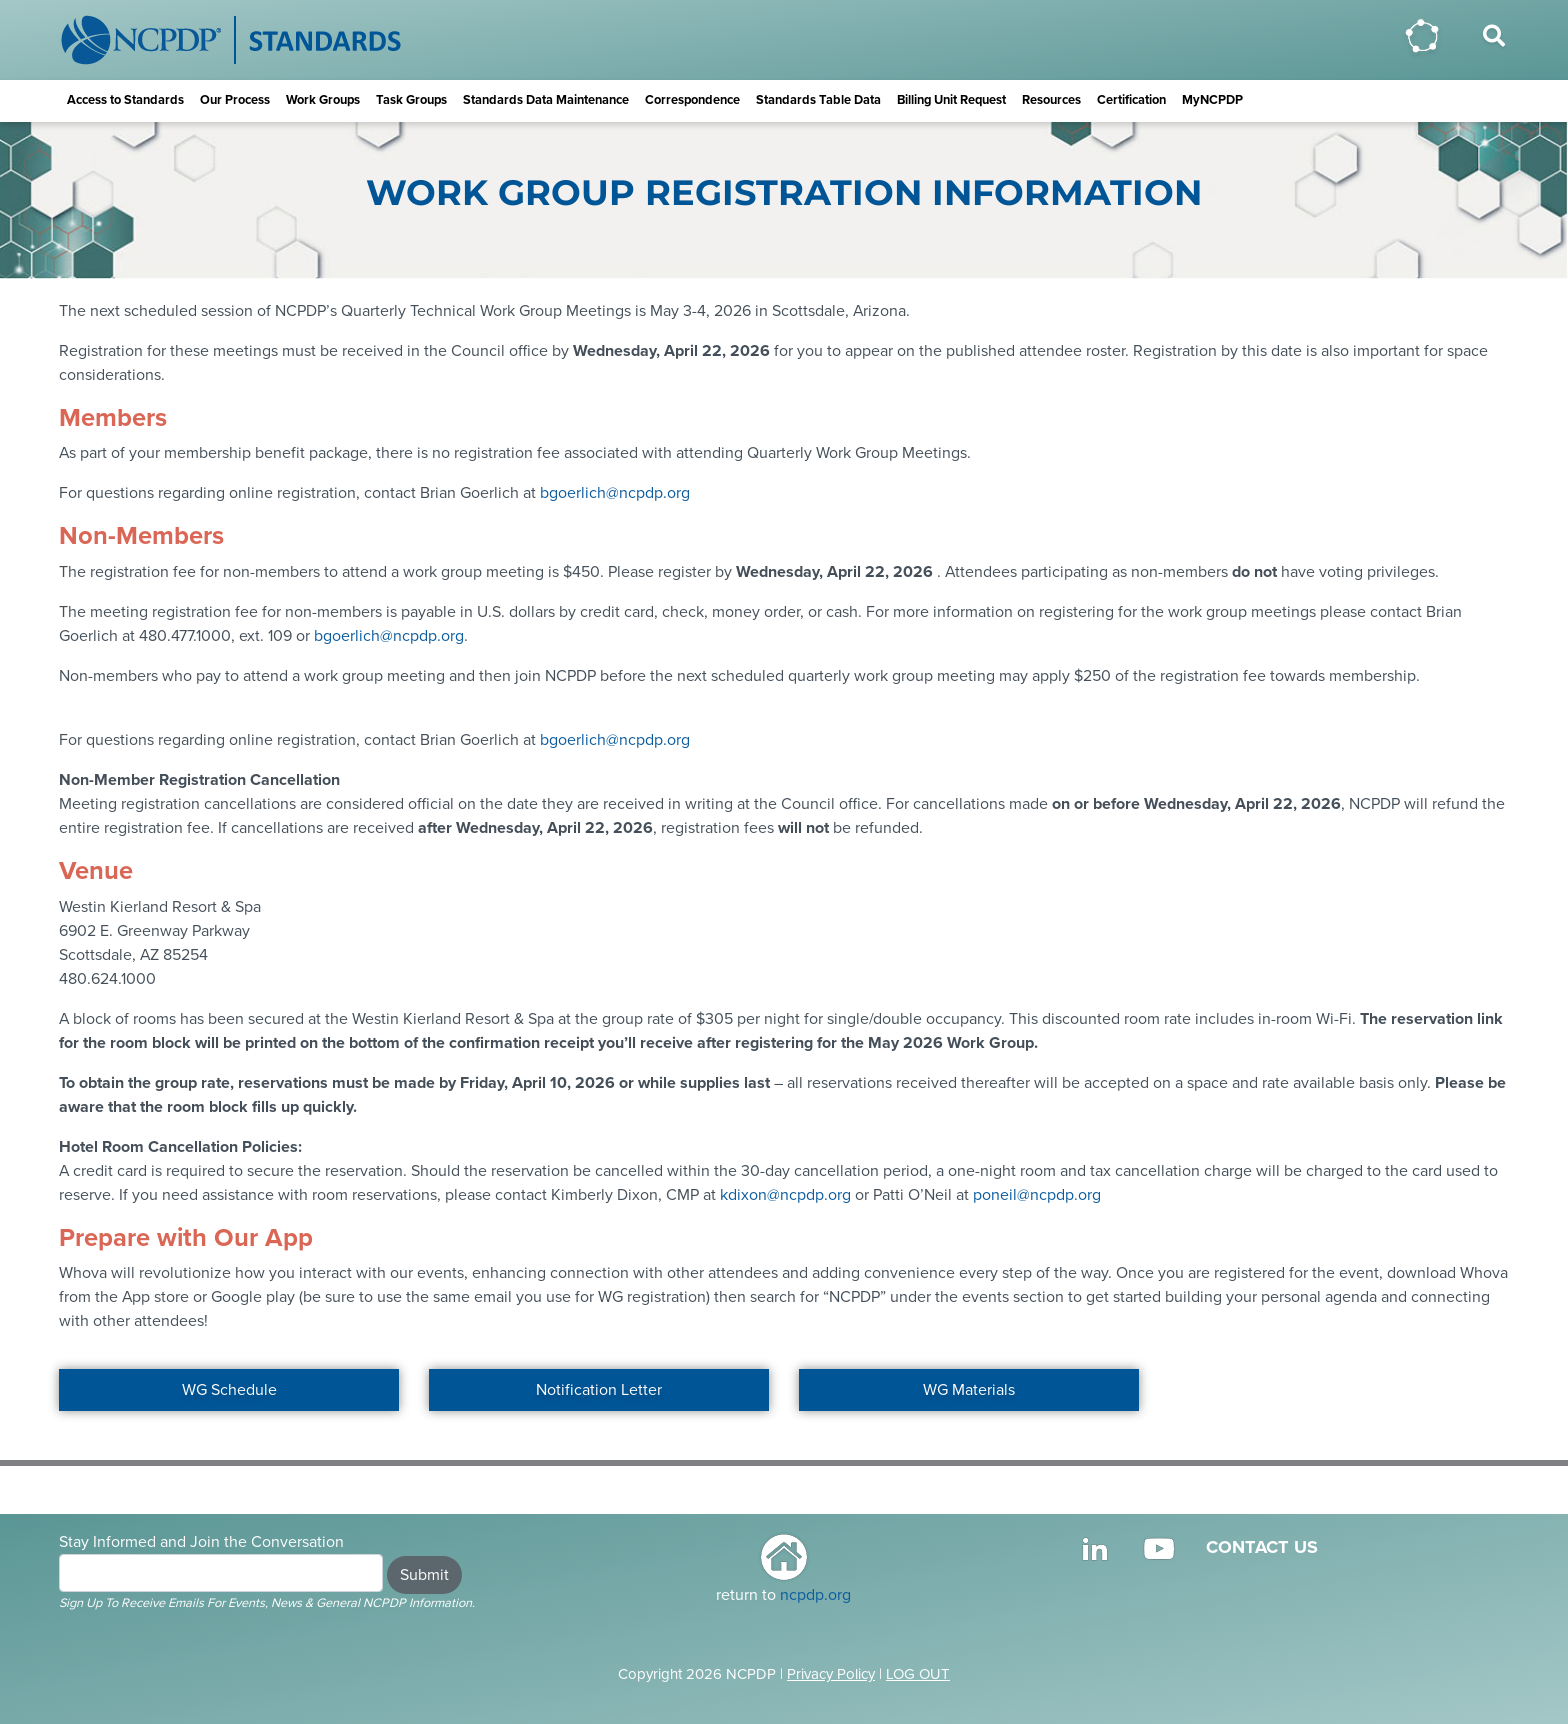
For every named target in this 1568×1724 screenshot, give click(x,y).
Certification (1131, 100)
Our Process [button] (235, 100)
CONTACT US (1262, 1547)
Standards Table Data (818, 100)
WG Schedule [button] (229, 1390)
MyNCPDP (1212, 100)
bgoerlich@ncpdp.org (615, 493)
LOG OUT (918, 1674)
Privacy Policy (831, 1674)
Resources (1051, 100)
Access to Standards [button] (125, 100)
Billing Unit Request (951, 100)
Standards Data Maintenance (546, 100)
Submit (424, 1575)
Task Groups (411, 100)
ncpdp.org (815, 1595)
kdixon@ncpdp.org (785, 1195)
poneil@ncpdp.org (1037, 1195)
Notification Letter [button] (599, 1390)
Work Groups (323, 100)
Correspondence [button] (692, 100)
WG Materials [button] (969, 1390)
